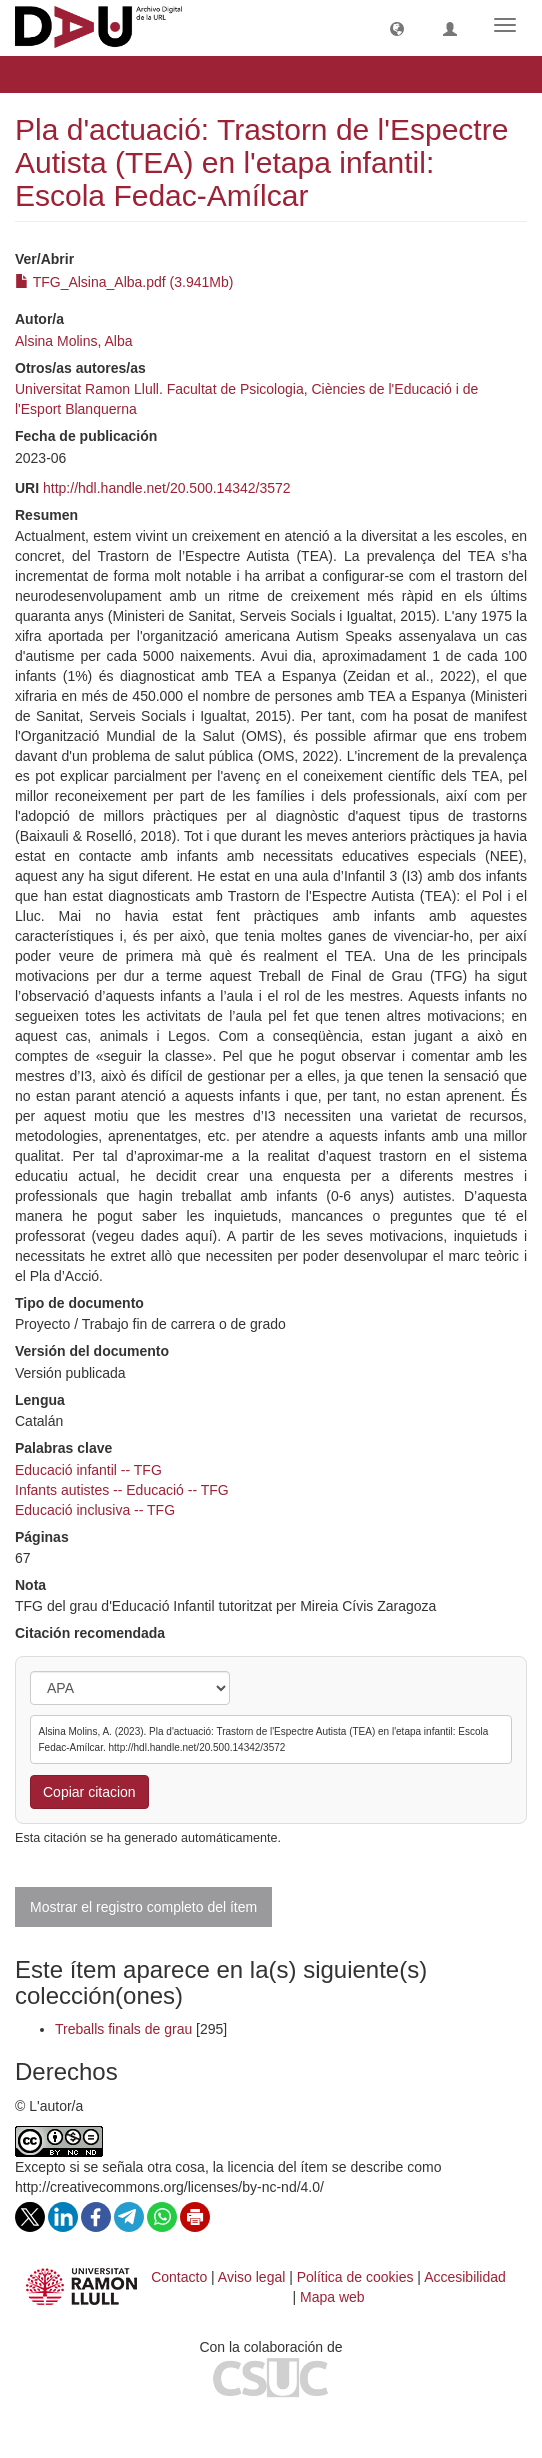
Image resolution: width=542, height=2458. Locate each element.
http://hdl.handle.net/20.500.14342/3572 (167, 488)
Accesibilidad (465, 2277)
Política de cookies (355, 2277)
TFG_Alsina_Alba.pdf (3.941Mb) (124, 282)
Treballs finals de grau (123, 2029)
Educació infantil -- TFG (88, 1470)
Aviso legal (251, 2277)
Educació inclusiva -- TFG (95, 1510)
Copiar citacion (89, 1792)
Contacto (179, 2277)
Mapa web (332, 2297)
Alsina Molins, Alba (74, 341)
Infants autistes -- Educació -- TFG (122, 1490)
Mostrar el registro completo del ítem (143, 1907)
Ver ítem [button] (63, 74)
